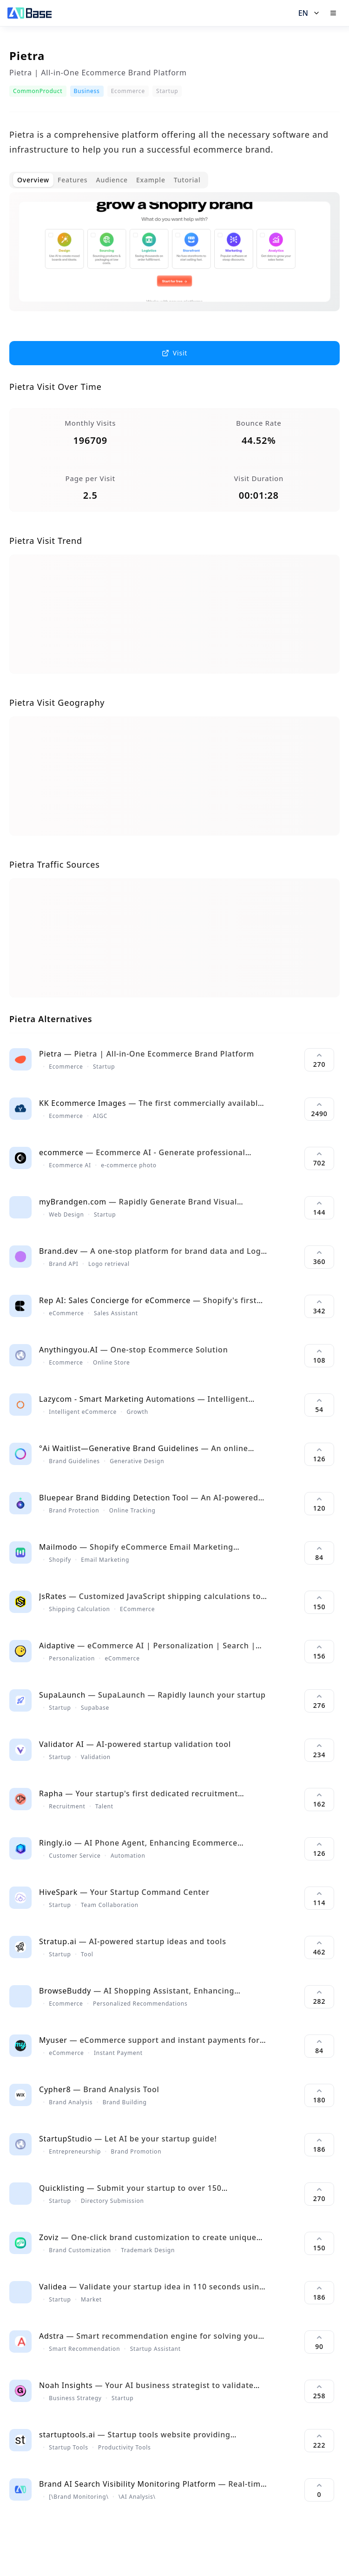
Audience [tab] (112, 179)
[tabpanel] (174, 259)
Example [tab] (150, 179)
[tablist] (108, 180)
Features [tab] (72, 179)
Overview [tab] (33, 179)
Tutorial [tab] (187, 179)
